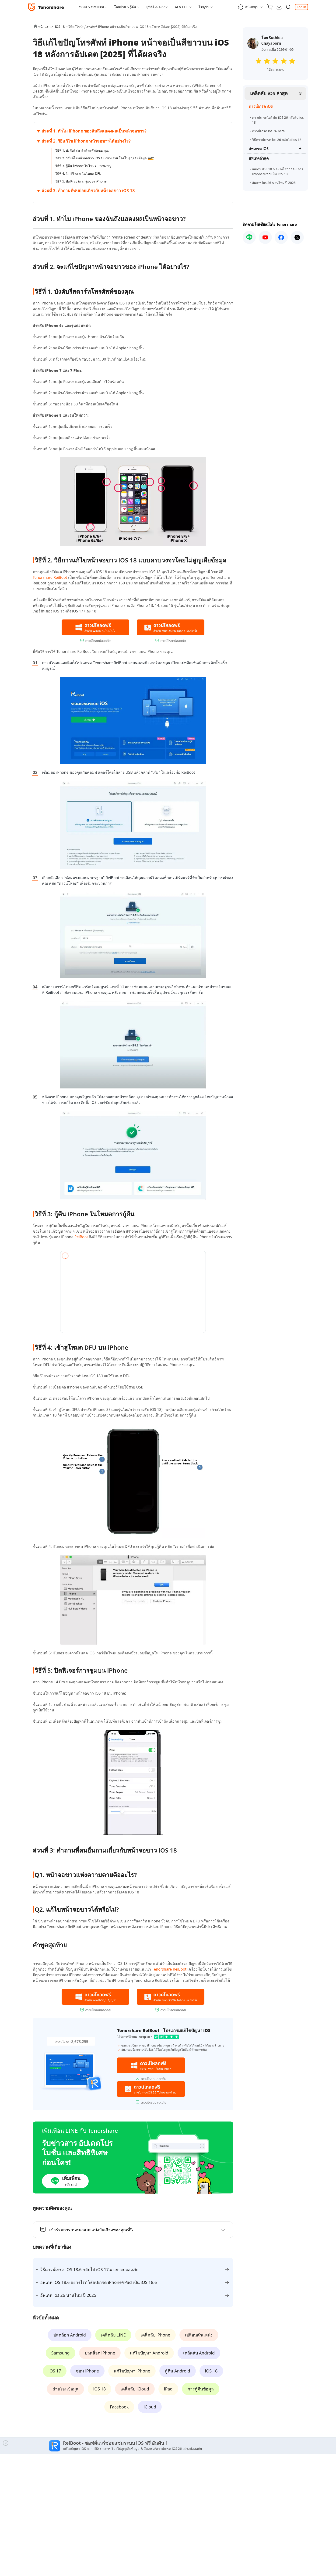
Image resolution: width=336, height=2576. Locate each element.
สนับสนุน (248, 7)
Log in (301, 7)
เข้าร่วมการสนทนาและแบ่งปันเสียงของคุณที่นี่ (91, 2230)
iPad (168, 2389)
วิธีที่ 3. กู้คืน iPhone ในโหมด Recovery (83, 166)
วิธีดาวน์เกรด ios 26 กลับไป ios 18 (276, 139)
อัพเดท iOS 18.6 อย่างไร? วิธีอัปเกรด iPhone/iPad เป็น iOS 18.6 (278, 171)
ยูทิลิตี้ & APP (155, 7)
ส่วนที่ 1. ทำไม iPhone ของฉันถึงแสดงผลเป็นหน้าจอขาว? (94, 131)
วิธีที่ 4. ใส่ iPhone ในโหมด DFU (78, 173)
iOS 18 (99, 2389)
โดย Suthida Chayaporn (272, 40)
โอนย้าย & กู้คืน (125, 7)
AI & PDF (181, 7)
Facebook (119, 2407)
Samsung (60, 2353)
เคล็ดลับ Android (199, 2353)
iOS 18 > (61, 26)
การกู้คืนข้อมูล (201, 2389)
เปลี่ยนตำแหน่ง (199, 2335)
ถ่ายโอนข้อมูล (65, 2389)
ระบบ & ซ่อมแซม (91, 7)
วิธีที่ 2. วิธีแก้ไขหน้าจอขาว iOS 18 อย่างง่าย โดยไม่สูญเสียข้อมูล (101, 158)
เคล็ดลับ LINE (113, 2335)
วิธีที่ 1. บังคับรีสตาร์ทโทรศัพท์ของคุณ (82, 150)
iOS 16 (211, 2371)
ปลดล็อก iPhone (100, 2353)
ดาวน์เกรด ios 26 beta (268, 131)
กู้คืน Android (177, 2371)
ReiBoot (81, 1236)
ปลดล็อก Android (69, 2335)
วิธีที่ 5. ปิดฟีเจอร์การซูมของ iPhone (80, 181)
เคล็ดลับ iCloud (135, 2389)
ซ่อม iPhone (87, 2371)
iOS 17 (55, 2371)
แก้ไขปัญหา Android (149, 2353)
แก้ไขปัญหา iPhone (132, 2371)
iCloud (150, 2407)
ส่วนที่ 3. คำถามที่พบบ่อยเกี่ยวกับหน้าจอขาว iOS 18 (88, 190)
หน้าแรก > (45, 26)
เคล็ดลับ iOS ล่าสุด (269, 93)
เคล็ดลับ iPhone (155, 2335)
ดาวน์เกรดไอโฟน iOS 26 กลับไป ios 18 (278, 120)
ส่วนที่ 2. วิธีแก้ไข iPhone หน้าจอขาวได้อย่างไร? (86, 141)
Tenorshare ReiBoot (50, 577)
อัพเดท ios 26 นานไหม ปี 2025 (277, 182)
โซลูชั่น (204, 7)
